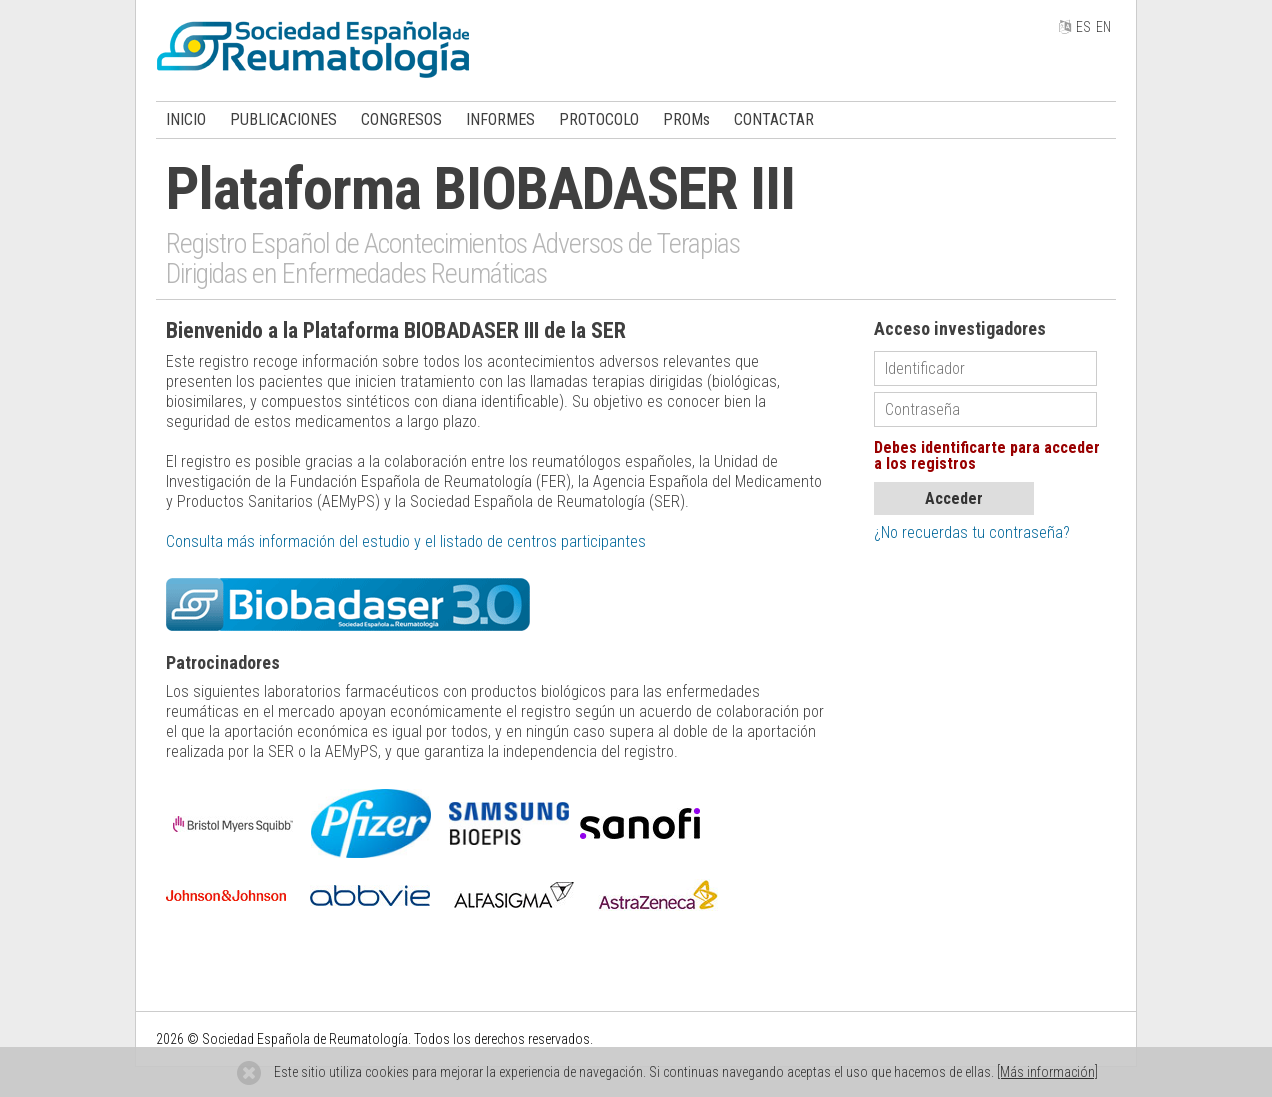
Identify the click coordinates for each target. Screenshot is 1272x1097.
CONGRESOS (401, 119)
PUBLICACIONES (283, 119)
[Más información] (1047, 1072)
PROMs (686, 119)
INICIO (186, 119)
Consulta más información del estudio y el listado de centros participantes (406, 541)
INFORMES (500, 119)
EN (1103, 27)
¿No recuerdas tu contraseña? (972, 532)
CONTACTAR (774, 119)
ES (1083, 27)
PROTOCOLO (599, 119)
